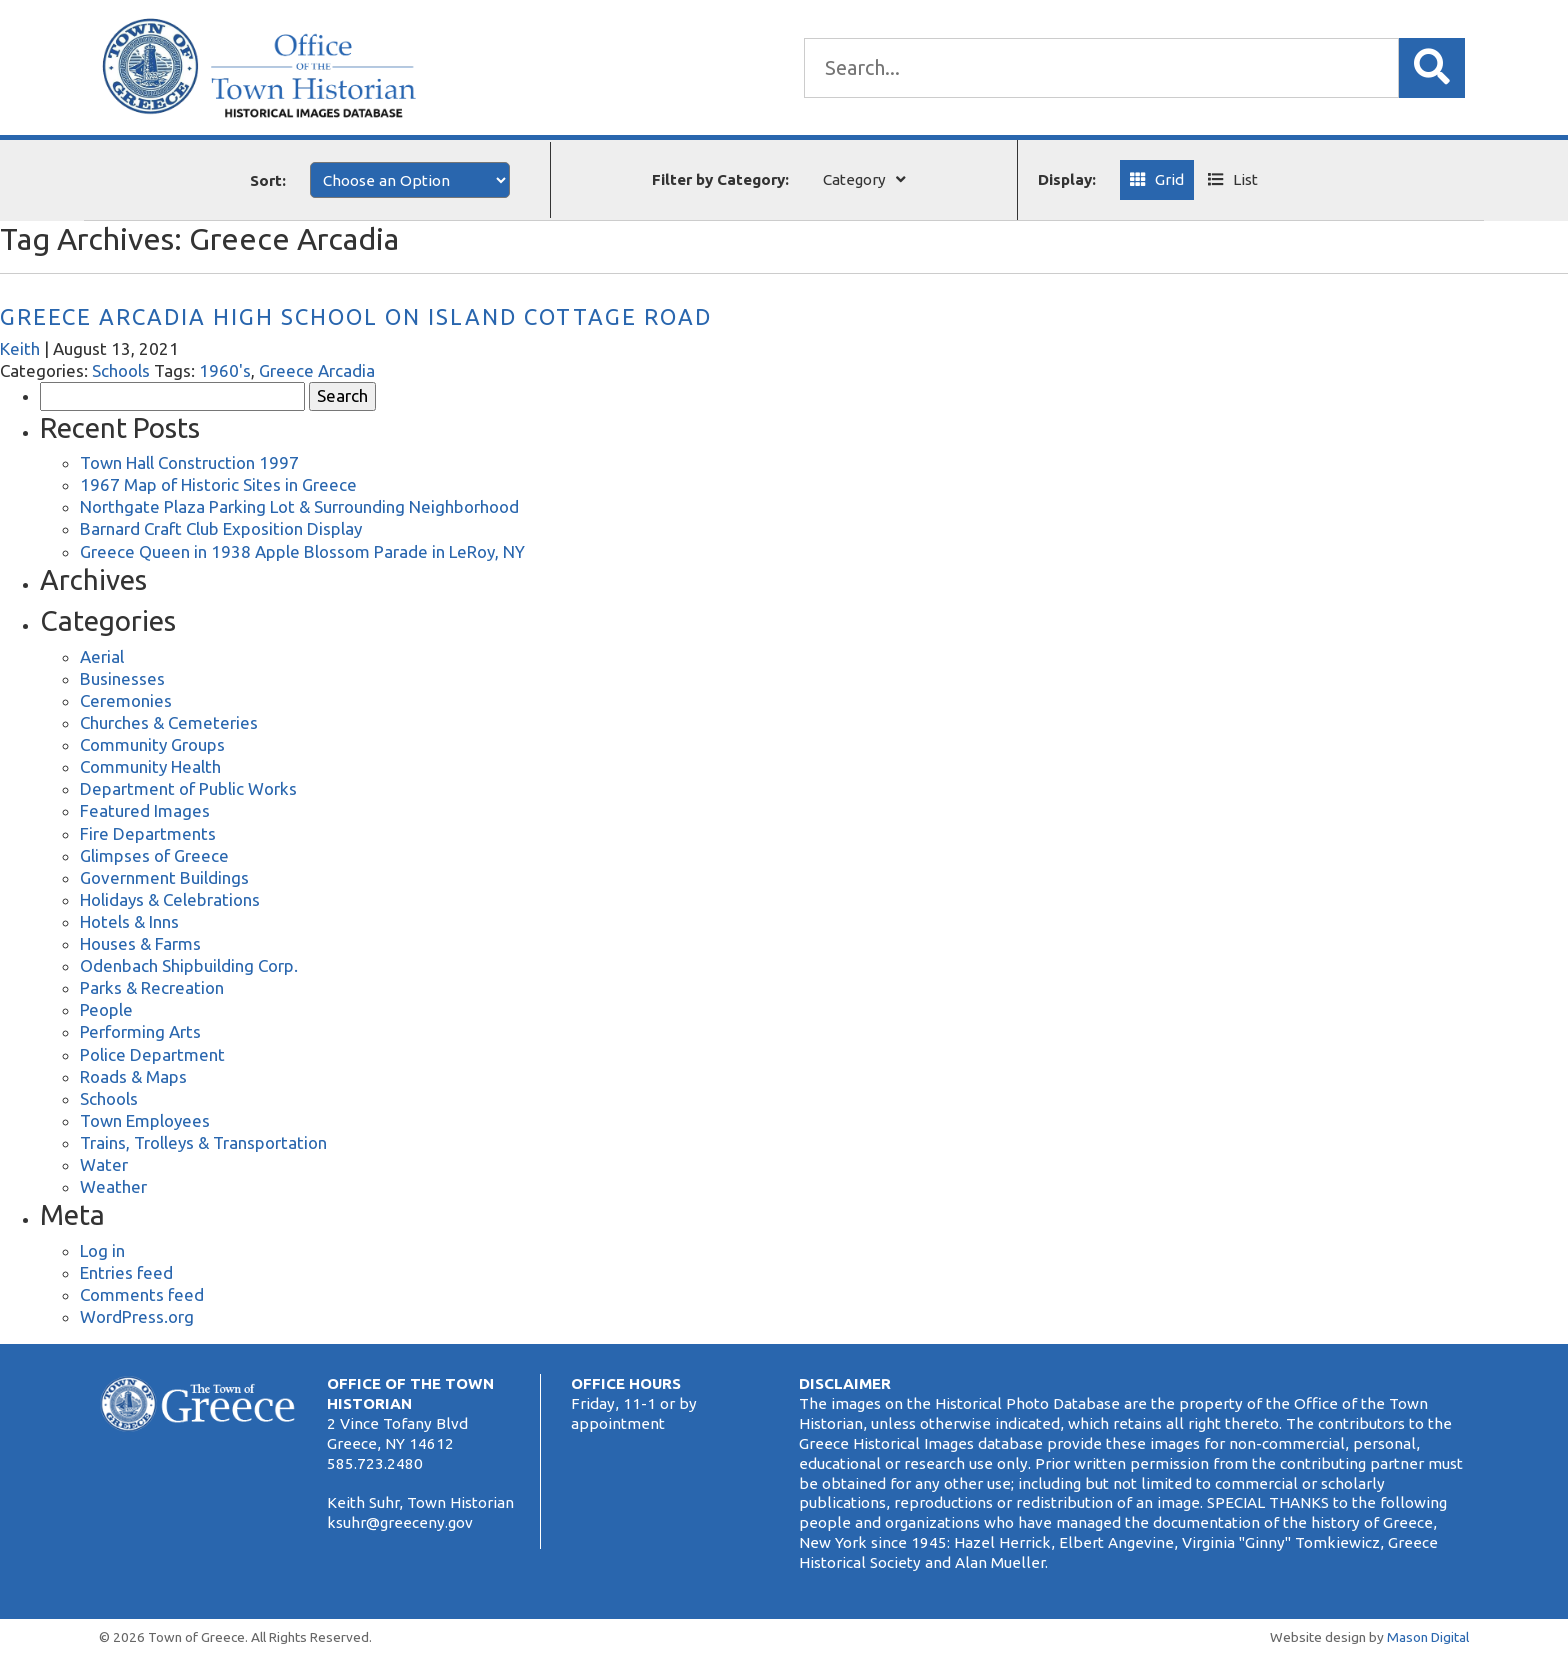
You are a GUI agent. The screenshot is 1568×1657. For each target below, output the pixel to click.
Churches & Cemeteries (169, 722)
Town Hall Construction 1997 (189, 462)
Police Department (152, 1054)
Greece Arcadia (317, 370)
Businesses (122, 678)
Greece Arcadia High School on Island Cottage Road (356, 316)
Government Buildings (164, 877)
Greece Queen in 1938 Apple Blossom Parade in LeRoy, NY (302, 551)
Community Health (150, 766)
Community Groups (152, 744)
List (1245, 179)
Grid (1169, 179)
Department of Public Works (188, 788)
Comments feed (142, 1294)
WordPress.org (137, 1316)
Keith (20, 348)
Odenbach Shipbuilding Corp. (189, 965)
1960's (225, 370)
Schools (121, 370)
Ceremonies (126, 700)
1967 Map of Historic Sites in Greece (218, 484)
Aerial (102, 656)
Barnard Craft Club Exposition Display (221, 528)
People (106, 1009)
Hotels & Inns (129, 921)
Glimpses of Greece (154, 855)
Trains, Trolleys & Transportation (203, 1142)
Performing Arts (140, 1031)
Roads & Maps (133, 1076)
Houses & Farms (140, 943)
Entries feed (126, 1272)
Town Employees (145, 1120)
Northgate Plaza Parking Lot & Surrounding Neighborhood (299, 506)
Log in (102, 1250)
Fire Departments (148, 833)
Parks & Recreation (152, 987)
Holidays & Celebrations (170, 899)
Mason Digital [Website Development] (1428, 1637)
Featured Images (145, 810)
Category (854, 179)
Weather (113, 1186)
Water (104, 1164)
